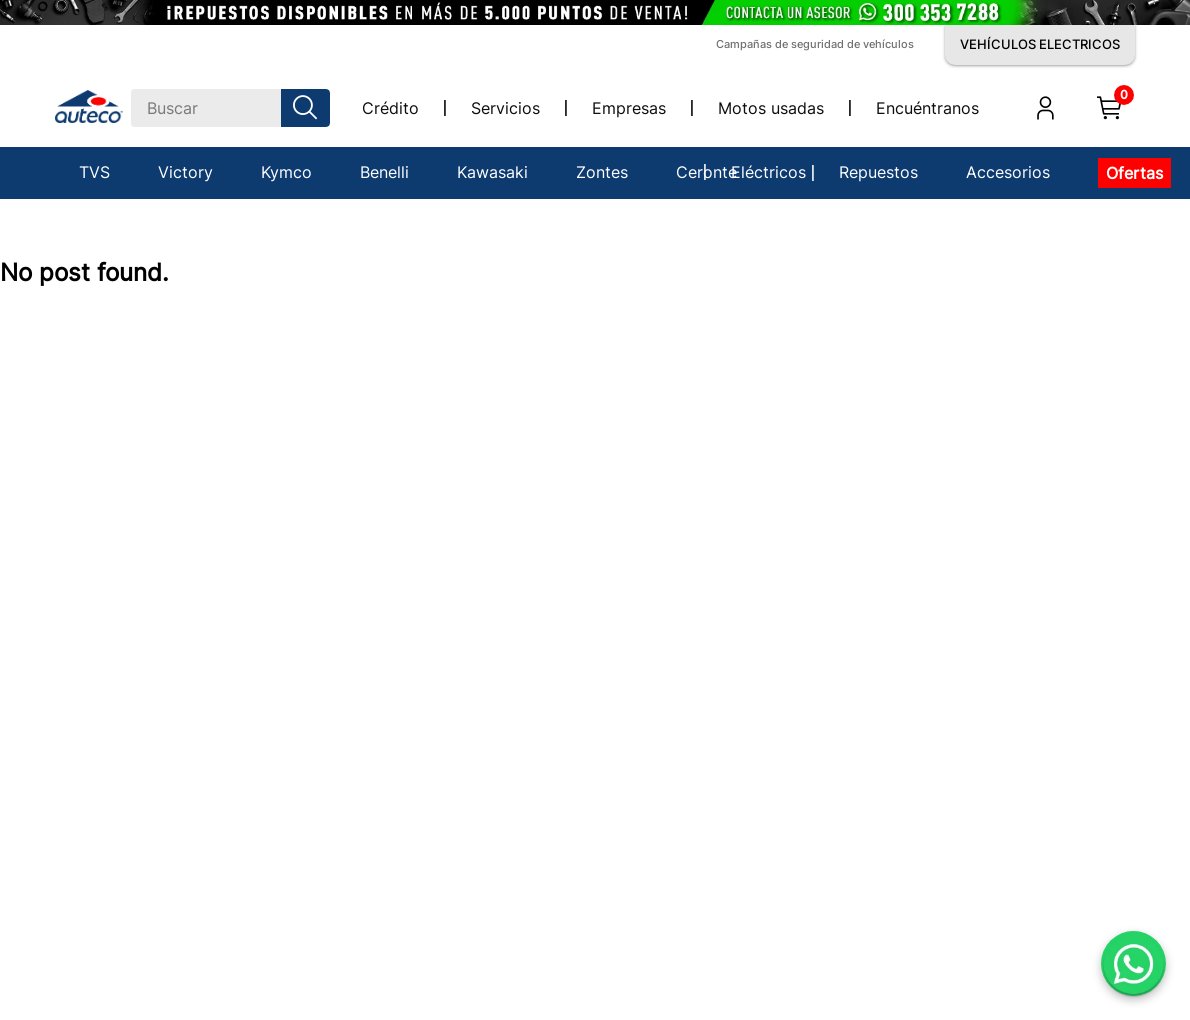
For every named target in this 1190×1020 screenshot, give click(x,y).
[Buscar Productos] (309, 108)
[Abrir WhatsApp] (1133, 963)
